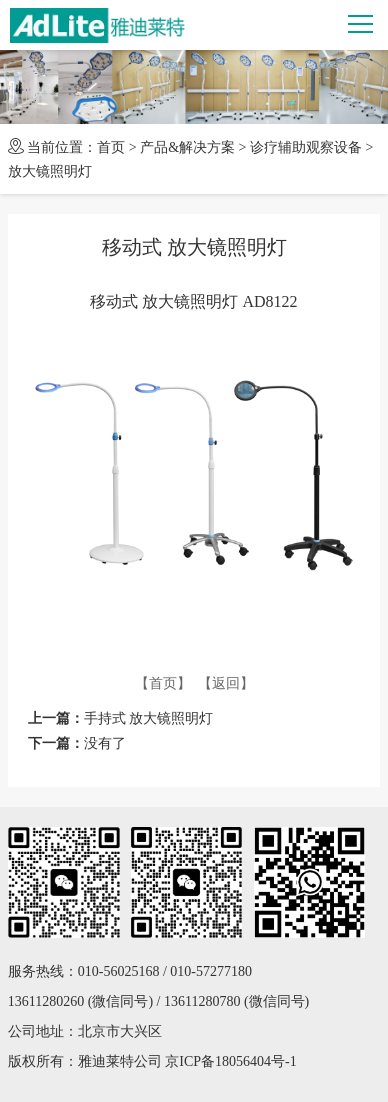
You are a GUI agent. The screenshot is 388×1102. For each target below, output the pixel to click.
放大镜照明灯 (50, 171)
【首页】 (163, 683)
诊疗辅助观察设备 (306, 147)
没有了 (105, 743)
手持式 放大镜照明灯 (149, 718)
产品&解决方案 (187, 147)
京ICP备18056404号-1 (230, 1061)
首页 (111, 147)
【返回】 (226, 683)
